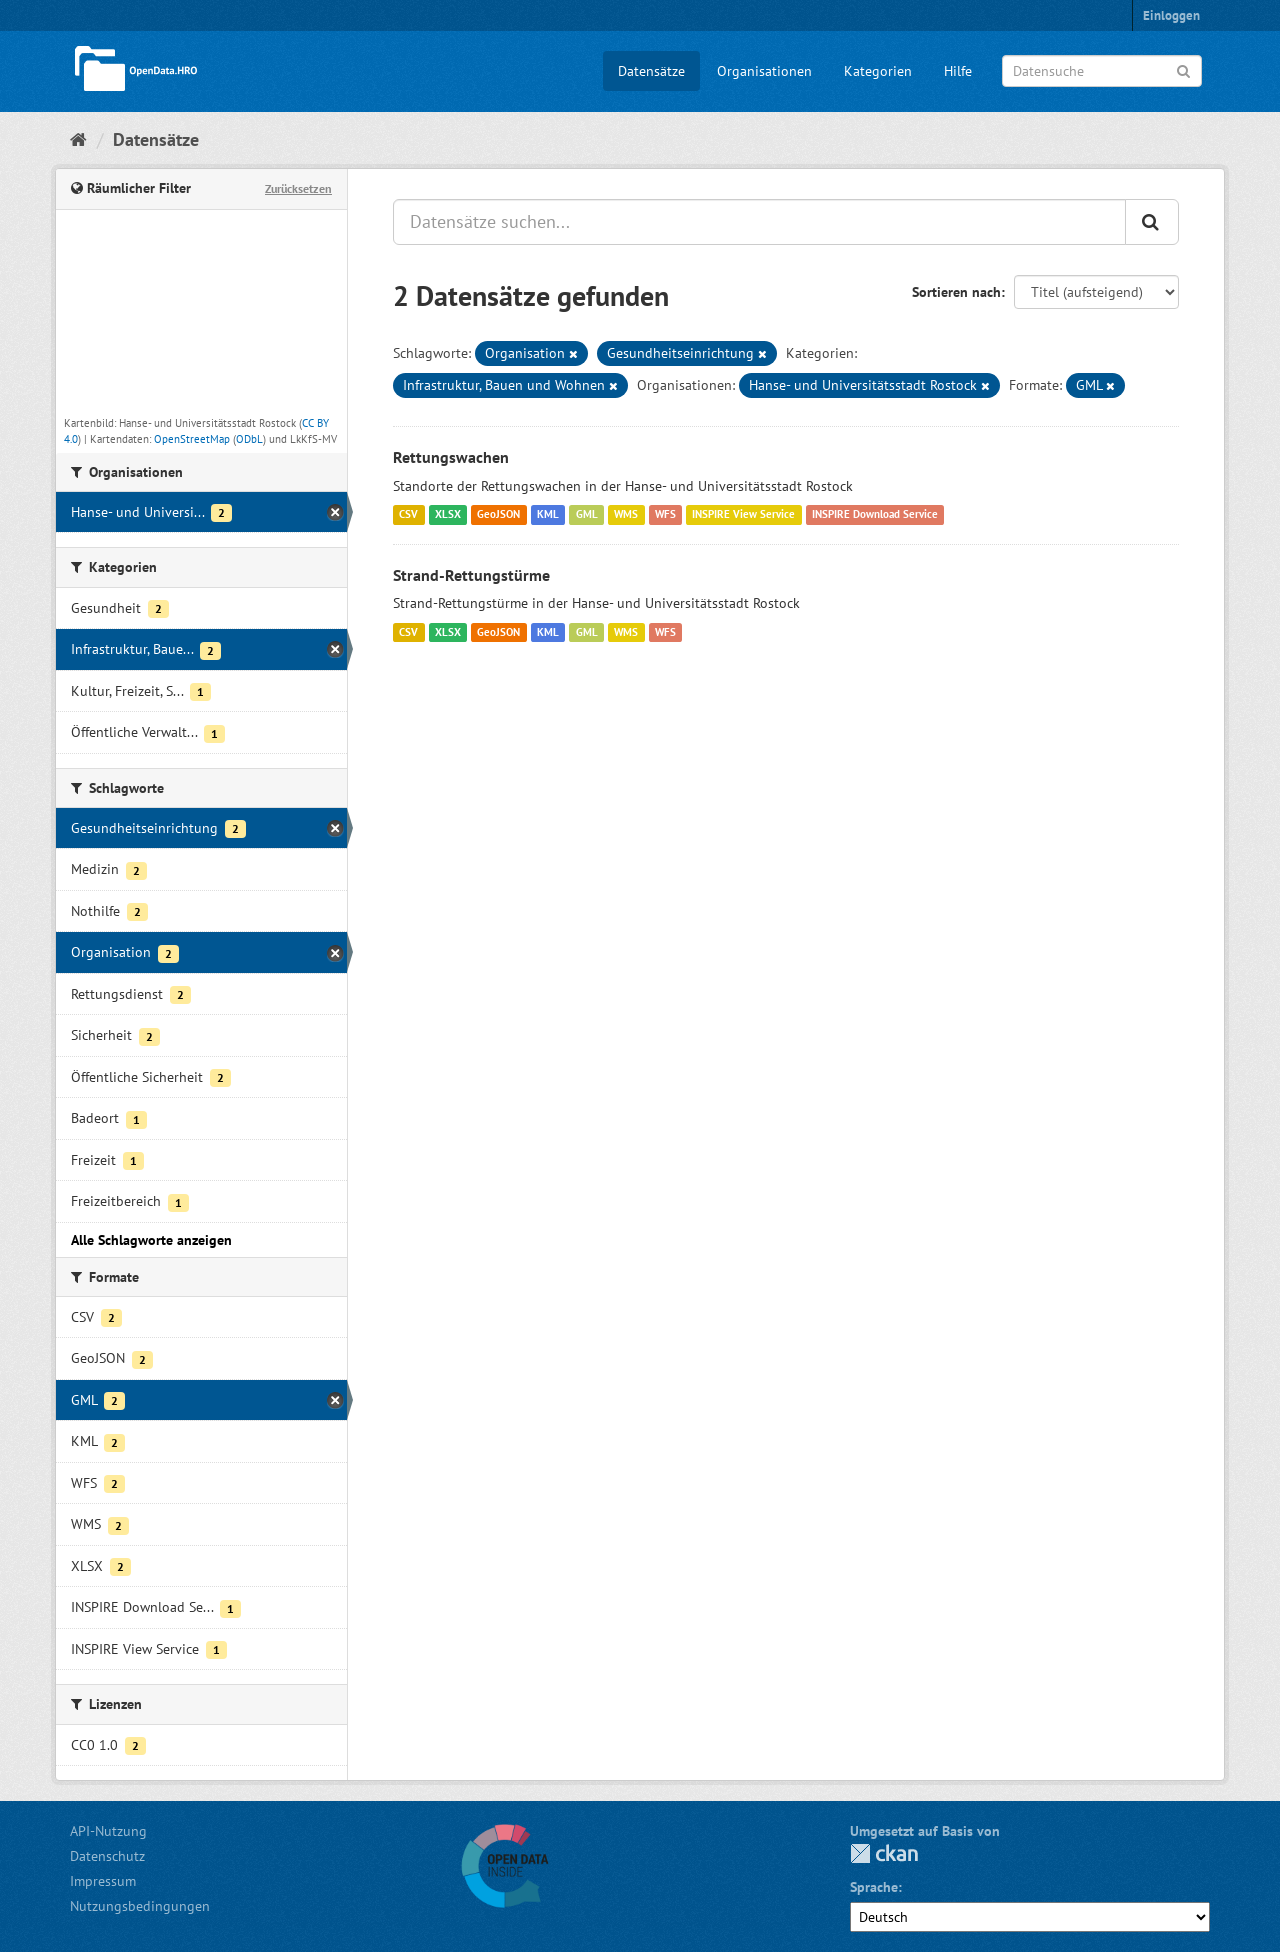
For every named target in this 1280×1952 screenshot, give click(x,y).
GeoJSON (498, 515)
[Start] (78, 139)
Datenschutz (107, 1856)
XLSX (448, 515)
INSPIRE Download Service (875, 515)
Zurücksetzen (298, 188)
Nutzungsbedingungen (140, 1906)
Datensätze (651, 71)
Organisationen (764, 71)
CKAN (884, 1853)
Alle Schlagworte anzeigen (151, 1240)
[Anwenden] (1183, 69)
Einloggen (1171, 15)
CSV (408, 515)
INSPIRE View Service (743, 515)
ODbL (249, 439)
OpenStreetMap (192, 439)
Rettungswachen (451, 457)
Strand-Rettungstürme (471, 575)
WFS (665, 515)
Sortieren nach (956, 292)
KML (548, 515)
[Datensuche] (1102, 71)
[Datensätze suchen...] (759, 222)
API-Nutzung (108, 1831)
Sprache (874, 1887)
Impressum (103, 1881)
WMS (626, 515)
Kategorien (878, 71)
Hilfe (958, 71)
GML (587, 515)
